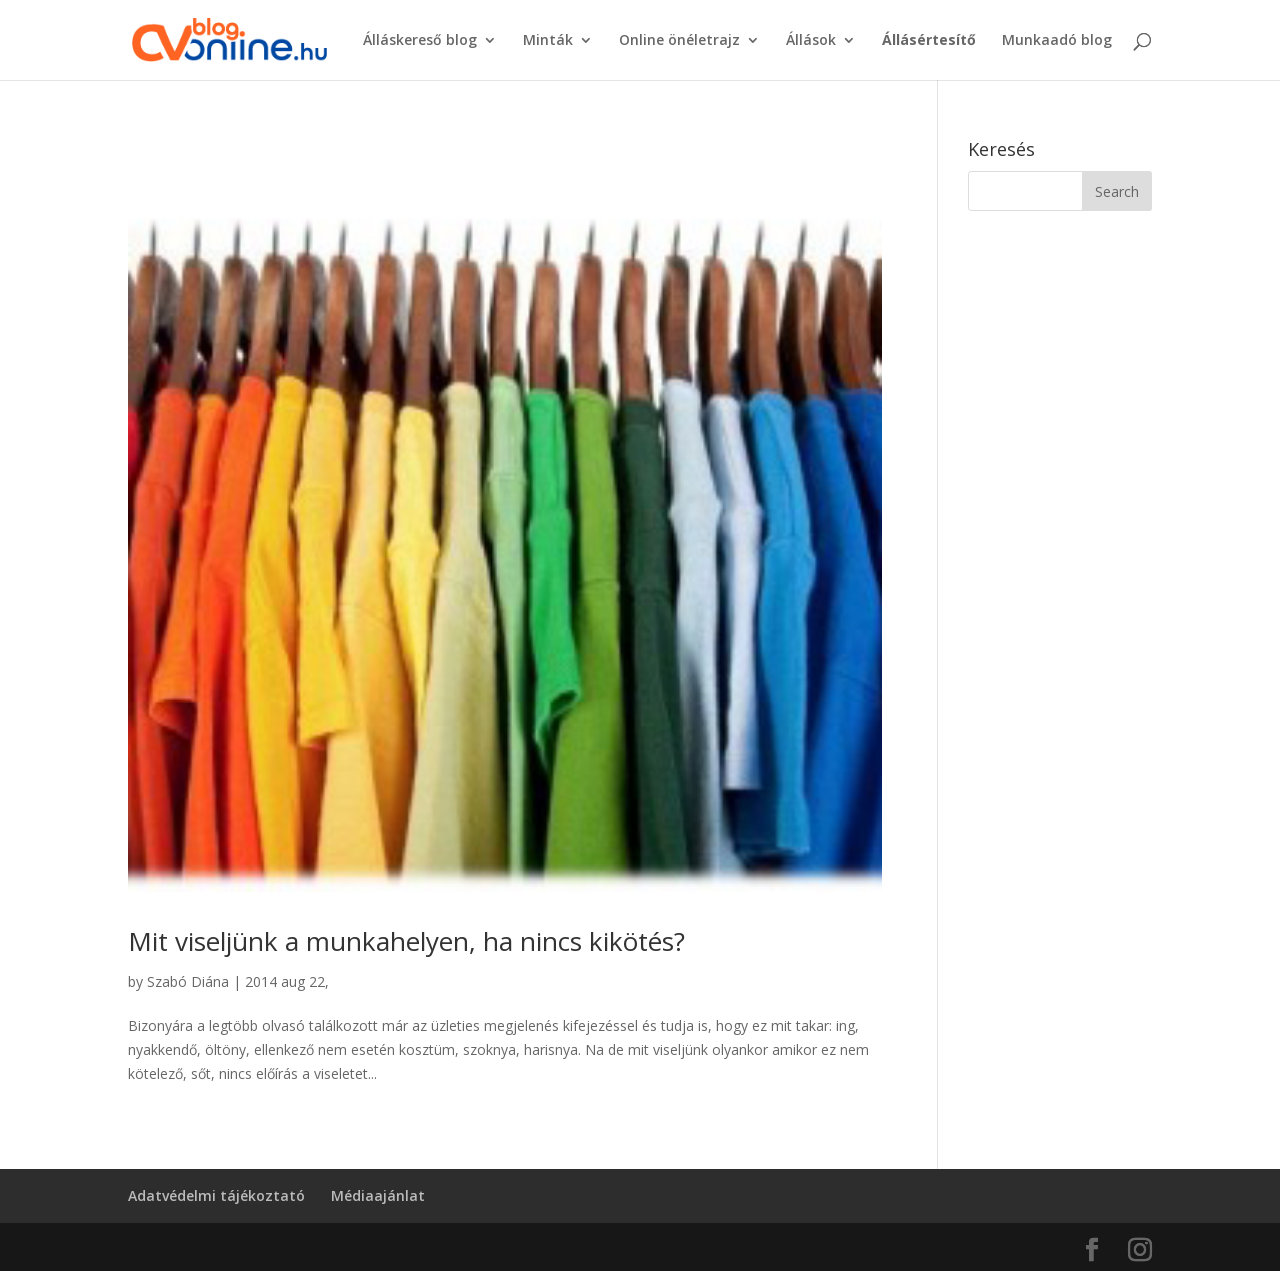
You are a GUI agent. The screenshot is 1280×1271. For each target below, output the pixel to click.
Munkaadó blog (1057, 41)
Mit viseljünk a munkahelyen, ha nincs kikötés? (406, 941)
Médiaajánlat (378, 1195)
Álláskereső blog (420, 41)
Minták (548, 41)
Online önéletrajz (679, 41)
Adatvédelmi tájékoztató (216, 1195)
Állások (811, 41)
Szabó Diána (188, 981)
